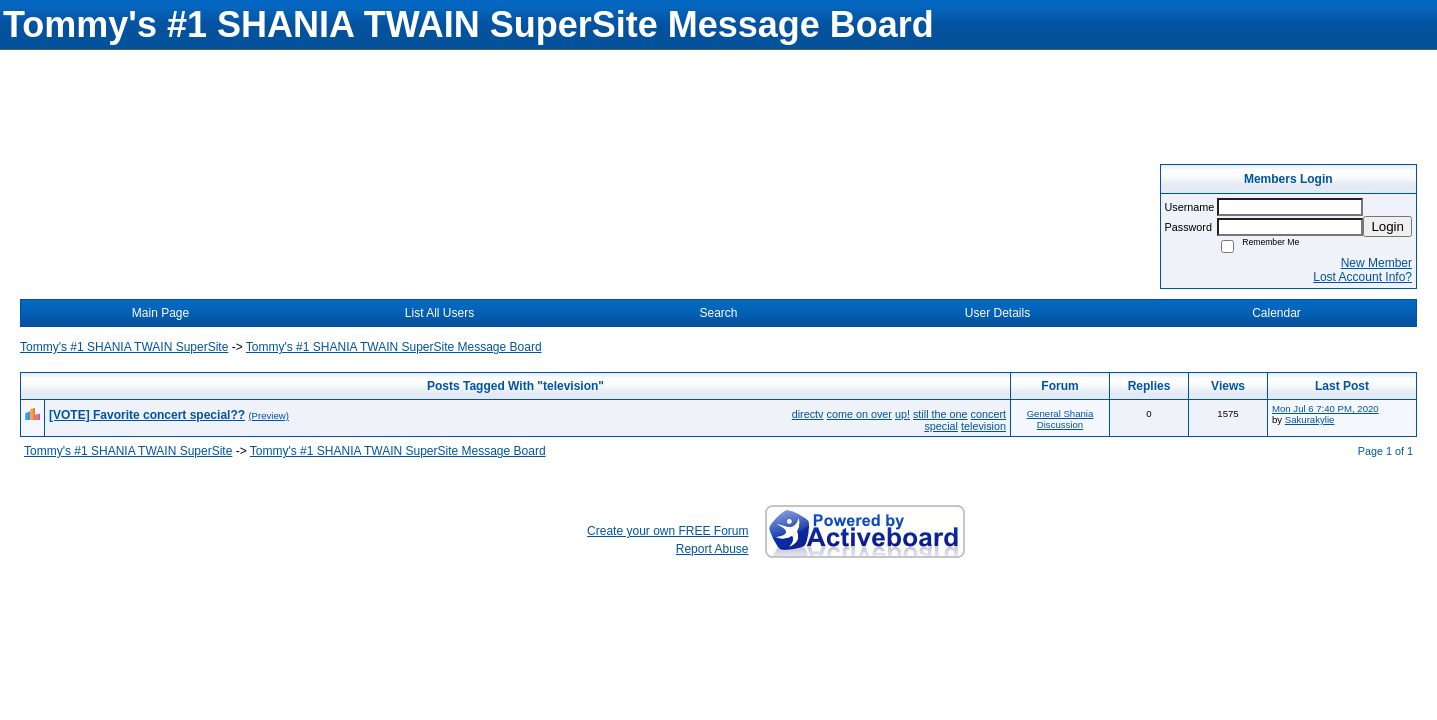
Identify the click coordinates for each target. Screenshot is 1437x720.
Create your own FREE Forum (667, 531)
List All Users (439, 313)
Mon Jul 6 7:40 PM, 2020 (1325, 408)
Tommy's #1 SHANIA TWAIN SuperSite (124, 347)
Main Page (160, 313)
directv (808, 414)
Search (718, 313)
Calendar (1276, 313)
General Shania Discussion (1060, 419)
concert (988, 414)
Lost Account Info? (1362, 277)
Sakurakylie (1310, 419)
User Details (997, 313)
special (941, 426)
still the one (940, 414)
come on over (859, 414)
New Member (1376, 263)
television (983, 426)
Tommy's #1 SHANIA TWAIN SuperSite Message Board (394, 347)
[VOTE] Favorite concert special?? (147, 415)
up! (902, 414)
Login (1387, 226)
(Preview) (268, 415)
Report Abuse (712, 549)
